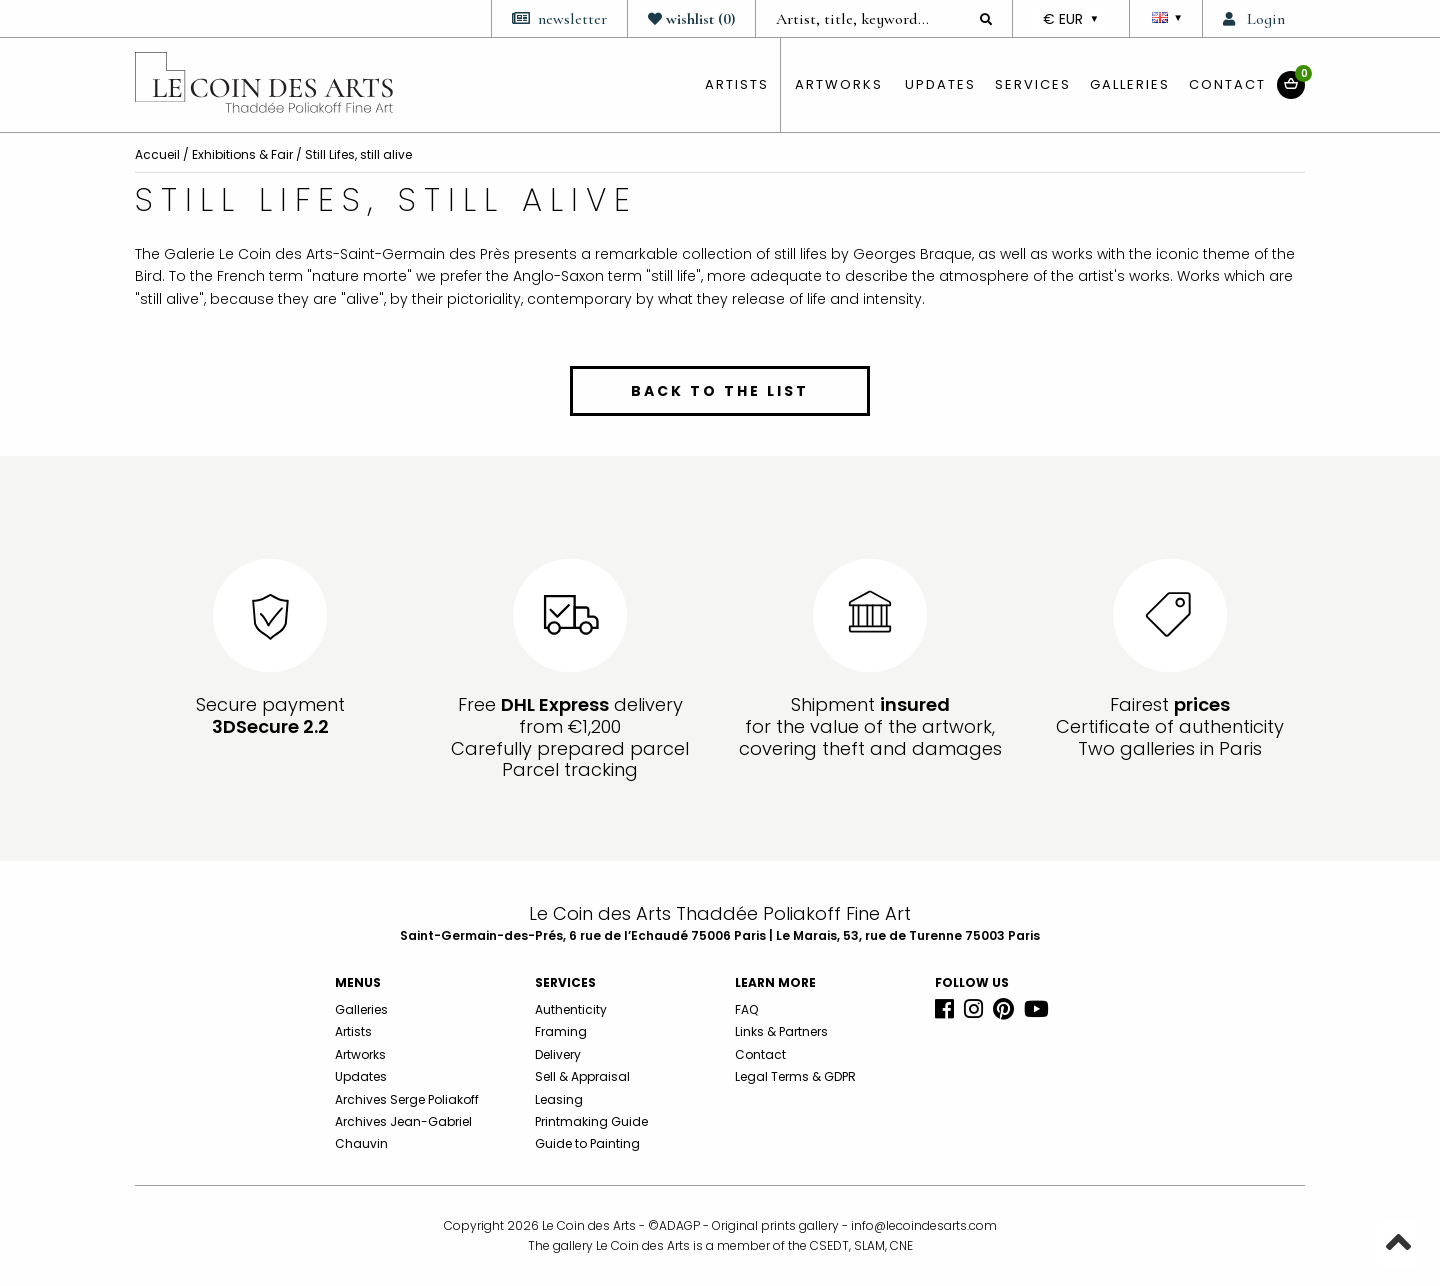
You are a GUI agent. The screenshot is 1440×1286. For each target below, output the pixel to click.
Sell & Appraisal (582, 1076)
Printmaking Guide (591, 1121)
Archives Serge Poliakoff (407, 1099)
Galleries (1130, 84)
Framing (561, 1031)
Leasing (559, 1099)
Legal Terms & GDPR (795, 1076)
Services (1033, 84)
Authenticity (571, 1009)
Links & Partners (781, 1031)
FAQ (746, 1009)
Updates (940, 84)
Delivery (558, 1054)
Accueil (157, 154)
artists (737, 84)
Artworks (839, 84)
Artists (353, 1031)
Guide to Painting (587, 1143)
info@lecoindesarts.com (924, 1225)
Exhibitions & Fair (242, 154)
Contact (1227, 84)
